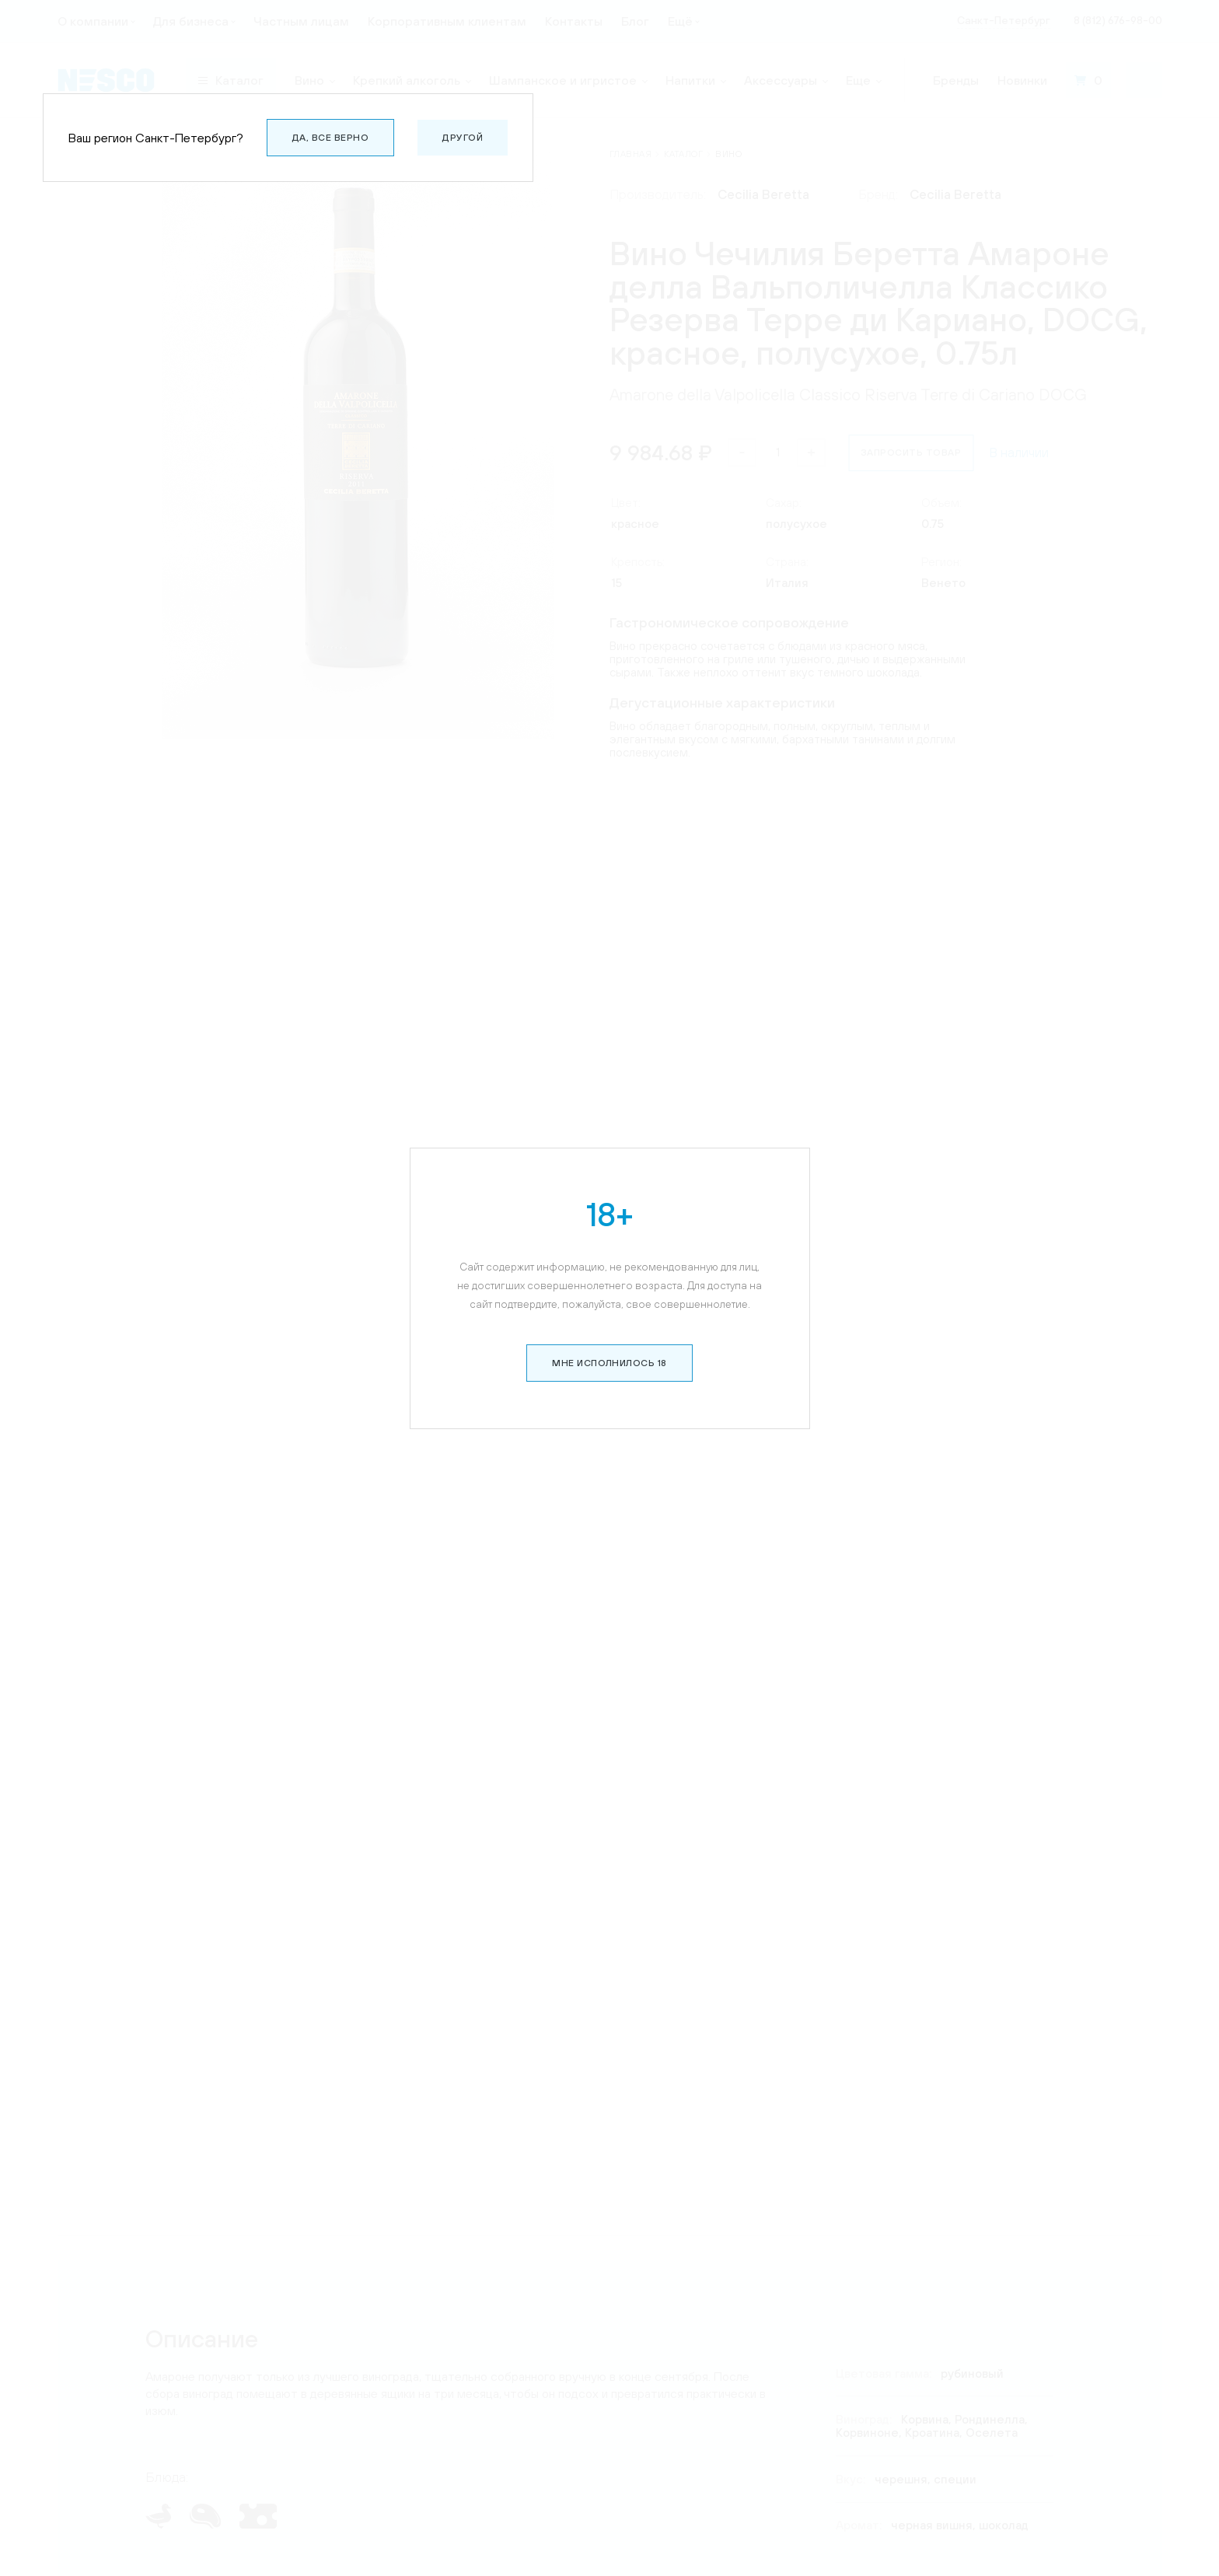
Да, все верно (330, 137)
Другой (462, 137)
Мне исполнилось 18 (609, 1328)
